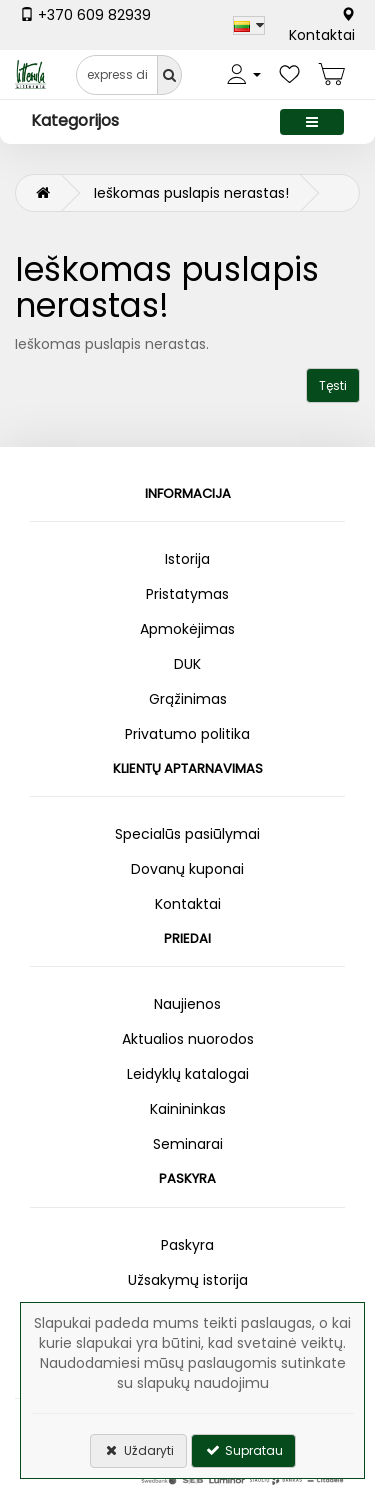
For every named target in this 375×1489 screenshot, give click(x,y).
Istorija (187, 559)
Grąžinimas (188, 699)
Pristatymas (187, 594)
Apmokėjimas (187, 629)
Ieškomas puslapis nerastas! (191, 193)
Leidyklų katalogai (188, 1074)
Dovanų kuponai (187, 869)
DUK (187, 664)
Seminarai (188, 1144)
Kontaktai (322, 26)
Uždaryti (138, 1450)
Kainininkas (188, 1109)
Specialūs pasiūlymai (187, 834)
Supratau (243, 1450)
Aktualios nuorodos (188, 1039)
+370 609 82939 (85, 15)
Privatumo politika (187, 734)
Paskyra (187, 1245)
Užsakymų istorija (188, 1280)
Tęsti (333, 385)
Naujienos (187, 1004)
